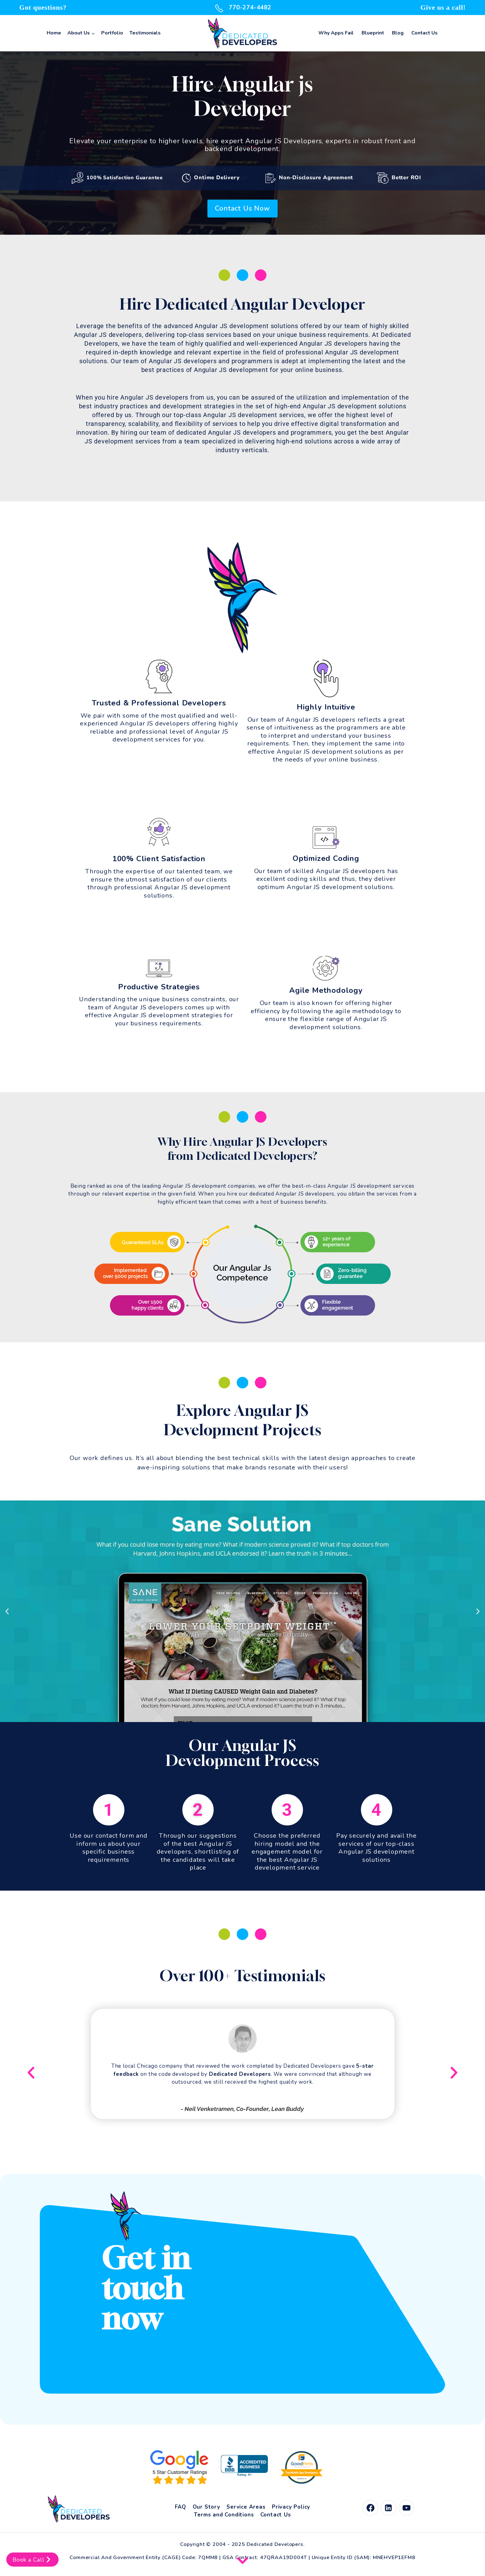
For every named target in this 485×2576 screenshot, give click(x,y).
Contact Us (424, 32)
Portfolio (112, 32)
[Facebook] (370, 2508)
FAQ (180, 2507)
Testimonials (145, 32)
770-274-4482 (242, 7)
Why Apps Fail (336, 32)
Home (54, 32)
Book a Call (32, 2559)
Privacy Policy (291, 2507)
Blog (398, 32)
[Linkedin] (388, 2508)
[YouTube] (406, 2508)
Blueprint (373, 32)
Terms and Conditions (224, 2514)
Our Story (206, 2507)
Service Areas (246, 2507)
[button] (7, 1611)
